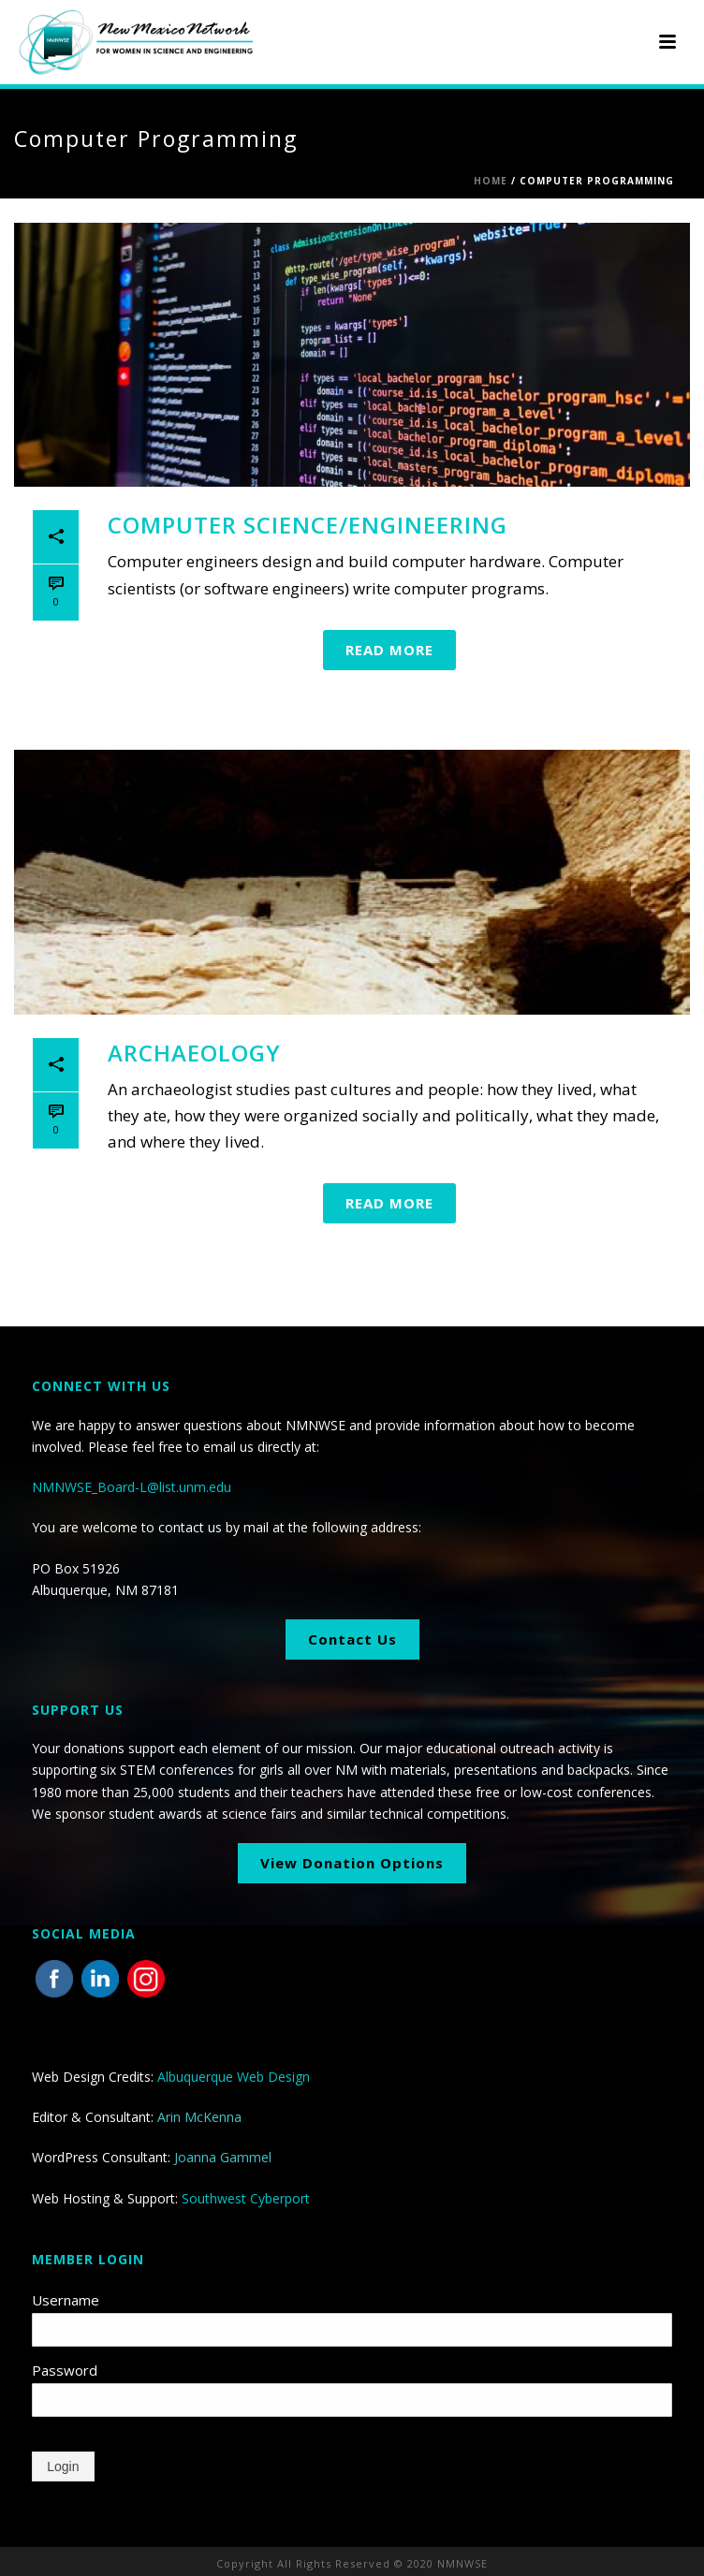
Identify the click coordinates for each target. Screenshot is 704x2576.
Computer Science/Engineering (307, 524)
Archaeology (194, 1052)
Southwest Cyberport (246, 2198)
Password (64, 2370)
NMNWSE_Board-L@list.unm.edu (131, 1487)
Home (490, 180)
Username (65, 2300)
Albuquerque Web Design (233, 2077)
